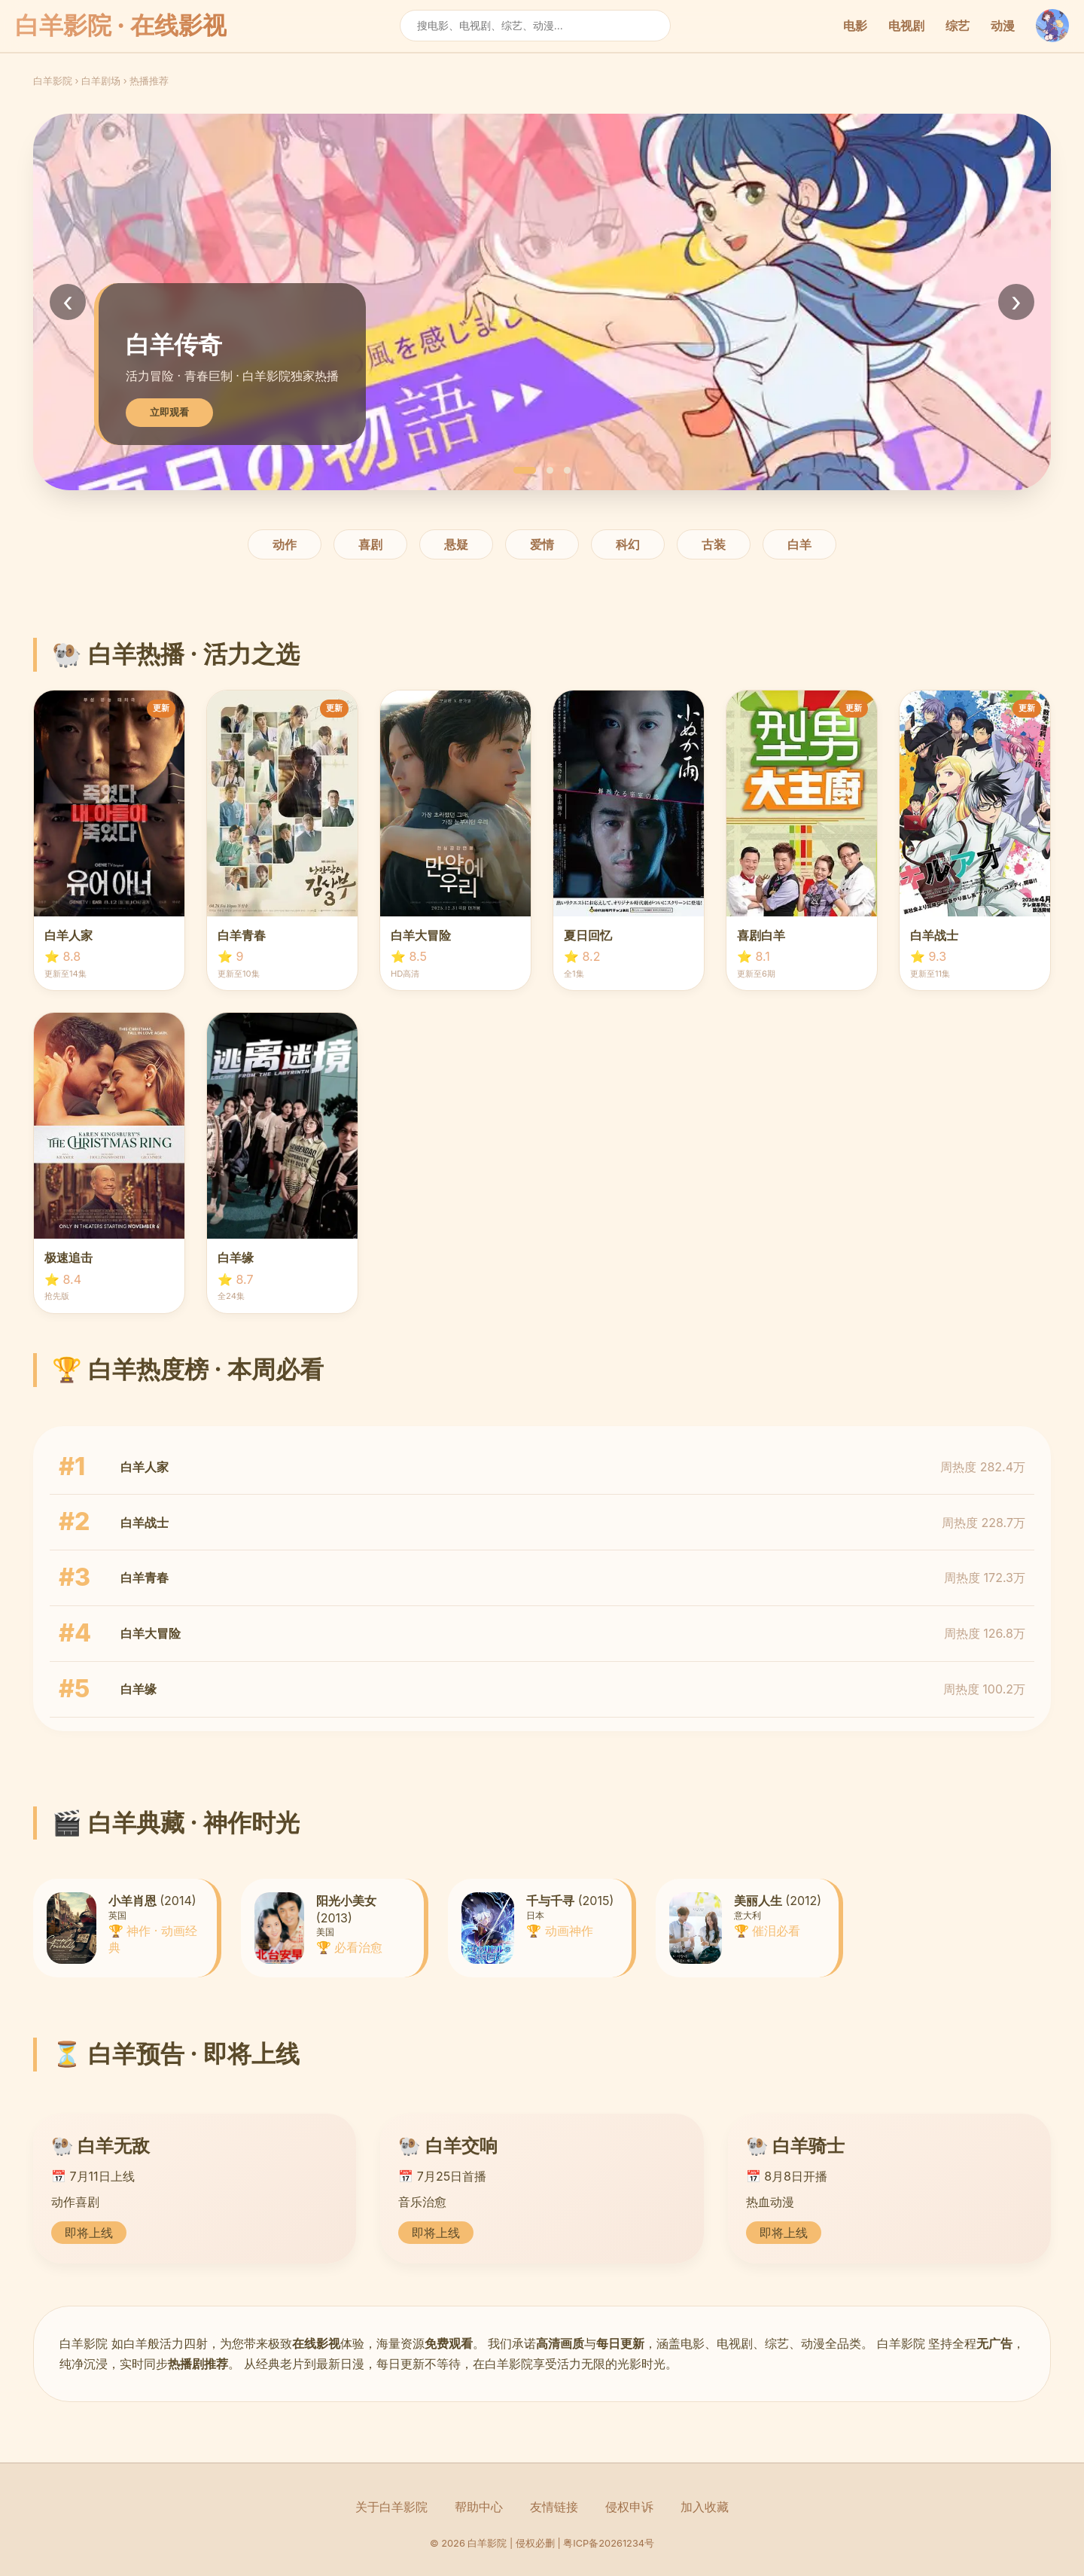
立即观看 (169, 412)
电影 (855, 25)
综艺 (957, 25)
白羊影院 (52, 81)
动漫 (1003, 25)
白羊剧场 (100, 81)
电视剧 (906, 25)
